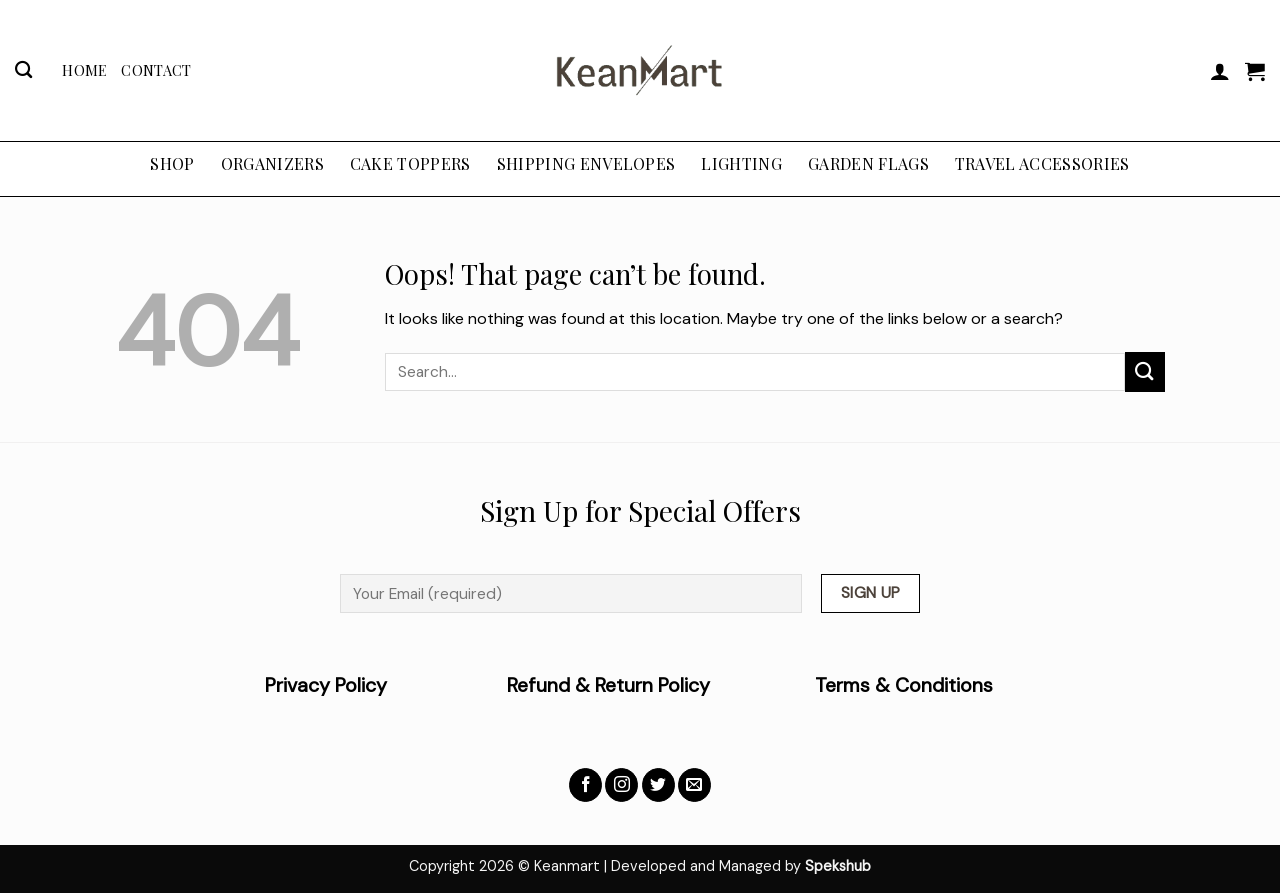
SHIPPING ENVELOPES (586, 163)
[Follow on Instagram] (621, 785)
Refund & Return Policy (608, 685)
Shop (172, 163)
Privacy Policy (386, 685)
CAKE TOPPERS (410, 163)
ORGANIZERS (272, 163)
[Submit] (1145, 371)
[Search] (23, 70)
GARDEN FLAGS (868, 163)
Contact (156, 70)
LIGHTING (741, 163)
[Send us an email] (694, 785)
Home (84, 70)
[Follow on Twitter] (658, 785)
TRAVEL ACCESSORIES (1042, 163)
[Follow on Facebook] (585, 785)
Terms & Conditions (904, 685)
